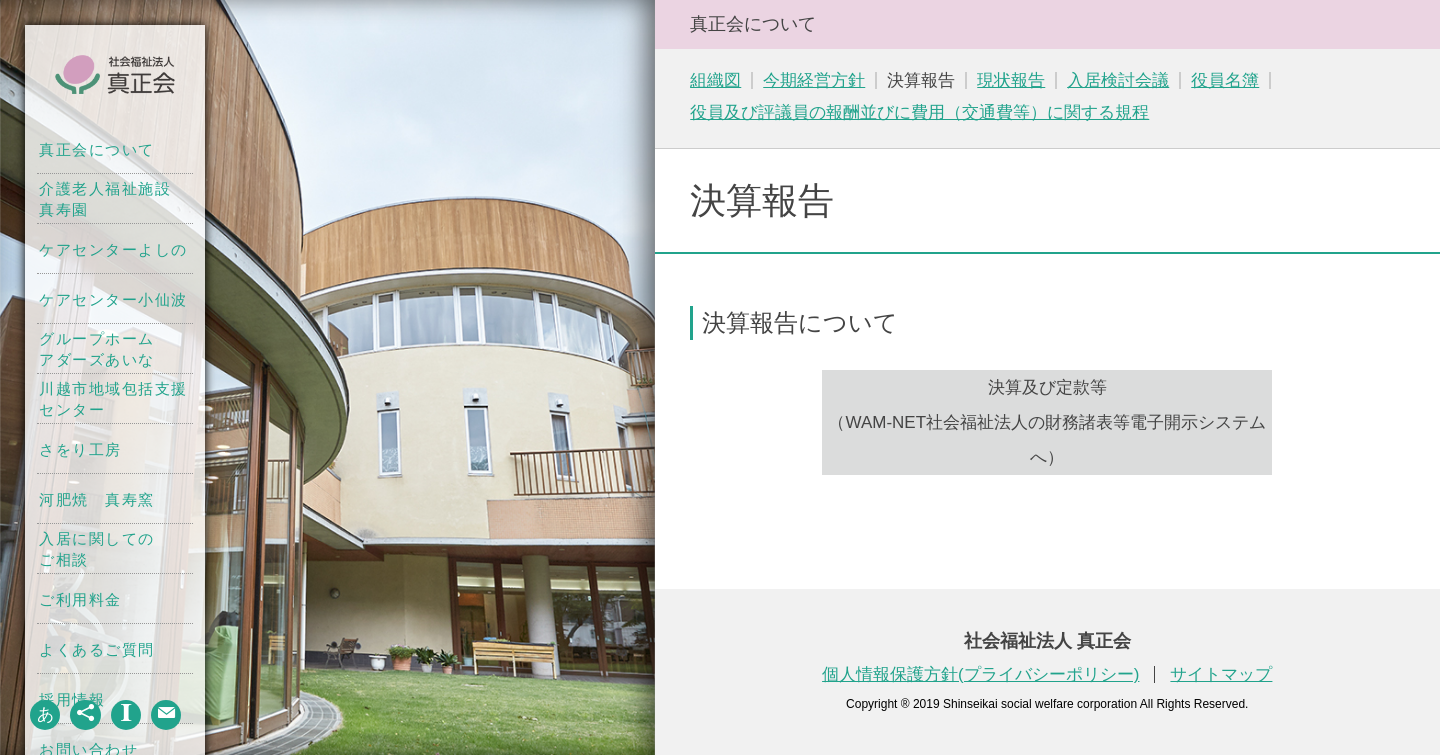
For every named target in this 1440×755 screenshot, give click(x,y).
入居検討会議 (1118, 80)
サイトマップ (1221, 674)
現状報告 (1011, 80)
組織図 (715, 80)
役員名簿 (1225, 80)
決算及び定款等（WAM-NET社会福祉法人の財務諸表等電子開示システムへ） (1047, 422)
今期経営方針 (814, 80)
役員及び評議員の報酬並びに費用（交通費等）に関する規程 (919, 112)
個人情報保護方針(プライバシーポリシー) (980, 674)
